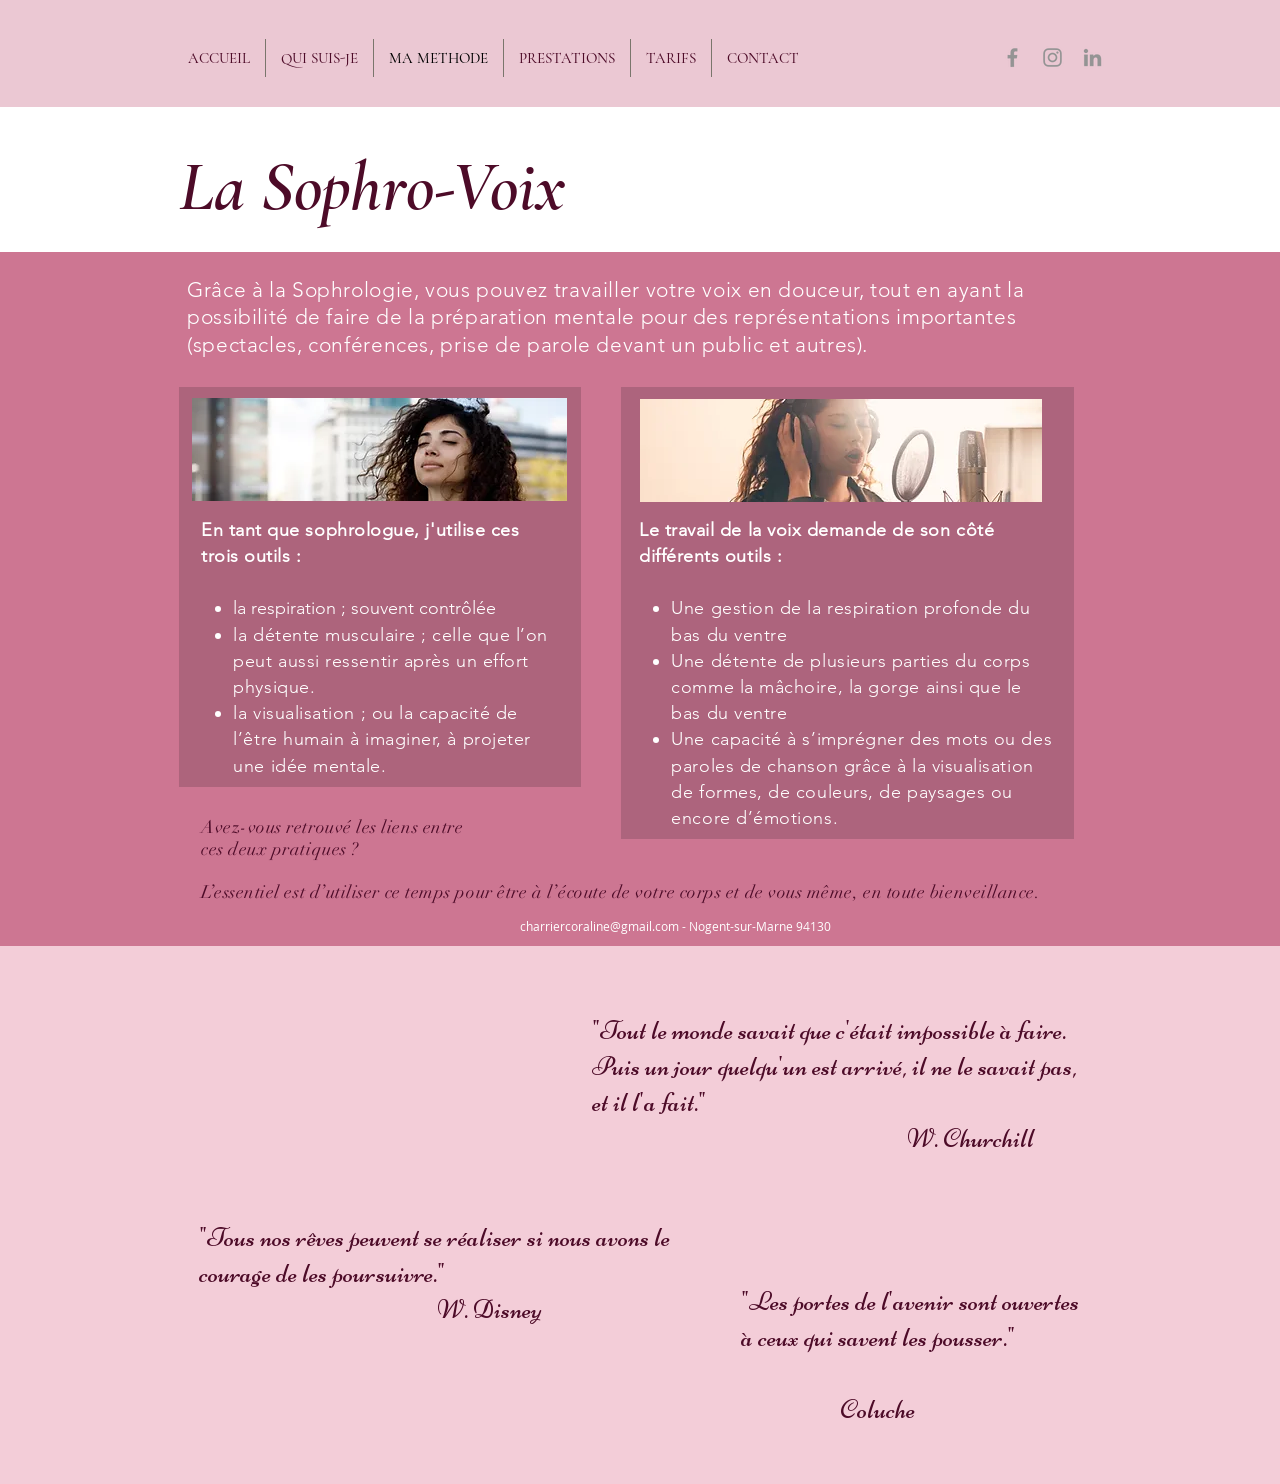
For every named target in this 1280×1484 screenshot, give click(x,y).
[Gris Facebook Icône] (1012, 57)
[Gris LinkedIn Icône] (1092, 57)
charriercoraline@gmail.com (599, 926)
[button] (567, 58)
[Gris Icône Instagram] (1052, 57)
